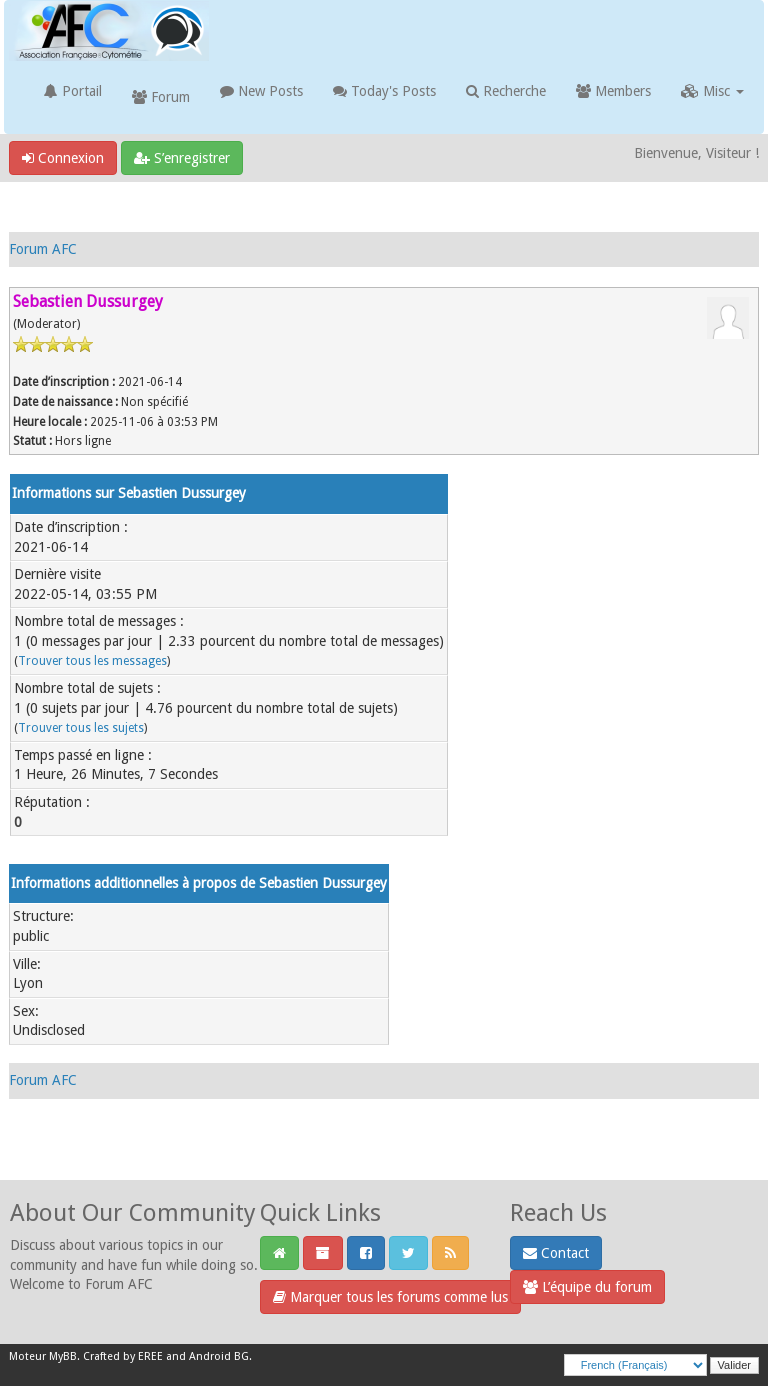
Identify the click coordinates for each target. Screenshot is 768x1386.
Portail (73, 91)
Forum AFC (43, 249)
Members (613, 91)
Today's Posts (384, 91)
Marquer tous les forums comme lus (390, 1297)
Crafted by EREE (123, 1356)
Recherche (506, 91)
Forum (161, 97)
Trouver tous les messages (92, 661)
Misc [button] (712, 91)
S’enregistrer (182, 158)
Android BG (219, 1356)
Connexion (63, 158)
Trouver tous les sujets (81, 728)
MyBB (63, 1356)
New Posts (261, 91)
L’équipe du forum (587, 1287)
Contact (556, 1253)
